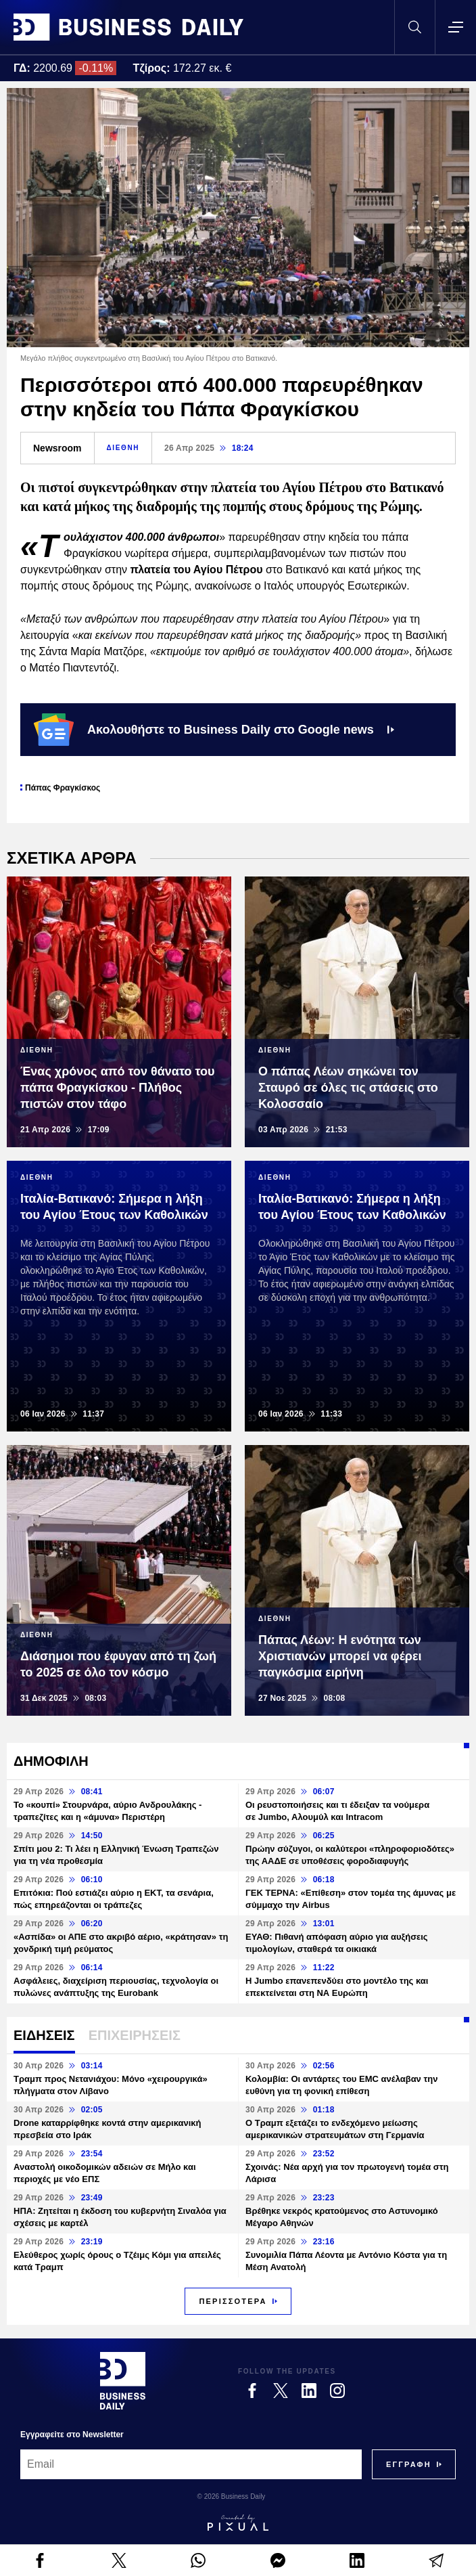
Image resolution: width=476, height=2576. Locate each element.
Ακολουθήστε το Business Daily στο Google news (214, 729)
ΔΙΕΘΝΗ (123, 447)
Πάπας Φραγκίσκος (62, 788)
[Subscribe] (408, 2464)
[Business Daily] (122, 2380)
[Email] (191, 2464)
